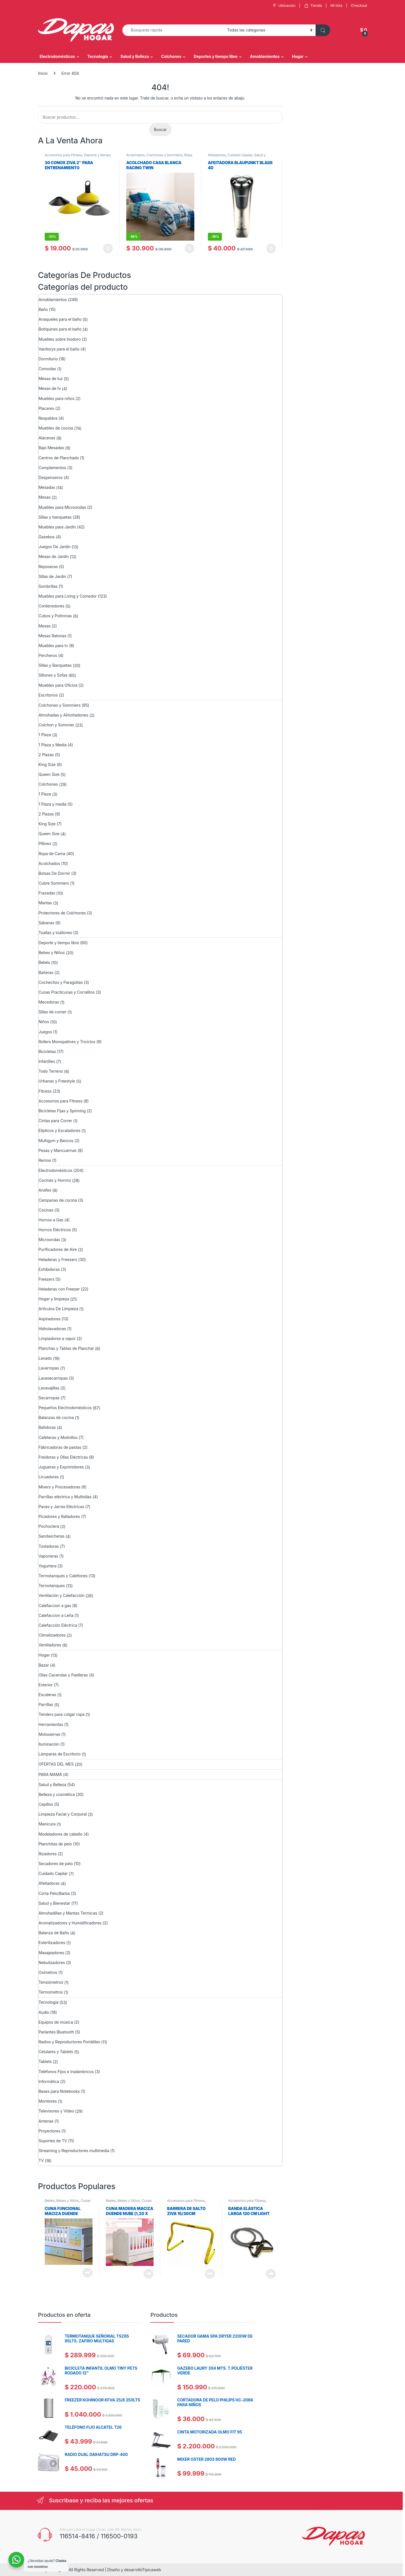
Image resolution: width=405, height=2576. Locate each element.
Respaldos (48, 418)
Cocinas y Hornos (55, 1180)
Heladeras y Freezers (58, 1259)
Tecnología (97, 56)
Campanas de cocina (58, 1200)
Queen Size (49, 774)
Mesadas (47, 487)
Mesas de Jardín (54, 556)
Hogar (297, 56)
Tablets (45, 2061)
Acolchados (135, 155)
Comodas (47, 368)
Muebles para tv (53, 645)
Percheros (48, 655)
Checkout (359, 5)
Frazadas (47, 893)
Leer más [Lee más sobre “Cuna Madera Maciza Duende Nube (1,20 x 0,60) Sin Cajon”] (148, 2274)
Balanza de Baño (54, 1932)
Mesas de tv (50, 388)
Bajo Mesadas (51, 447)
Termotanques (52, 1585)
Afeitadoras (217, 155)
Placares (46, 408)
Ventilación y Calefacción (61, 1595)
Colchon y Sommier (56, 724)
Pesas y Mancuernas (57, 1150)
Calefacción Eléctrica (58, 1625)
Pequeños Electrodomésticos (65, 1407)
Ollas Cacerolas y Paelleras (63, 1675)
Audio (44, 2012)
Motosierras (49, 1734)
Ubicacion (283, 5)
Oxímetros (48, 1972)
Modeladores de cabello (60, 1834)
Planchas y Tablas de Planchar (66, 1348)
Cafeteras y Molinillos (58, 1437)
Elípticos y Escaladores (59, 1130)
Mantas (45, 902)
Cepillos (46, 1804)
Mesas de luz (51, 378)
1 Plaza (45, 734)
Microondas (49, 1239)
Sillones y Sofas (53, 675)
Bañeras (46, 972)
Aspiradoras (49, 1318)
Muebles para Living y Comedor (68, 596)
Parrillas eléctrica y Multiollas (65, 1496)
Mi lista (336, 5)
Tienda (313, 5)
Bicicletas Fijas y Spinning (62, 1110)
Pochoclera (49, 1526)
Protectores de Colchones (62, 912)
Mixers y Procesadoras (59, 1486)
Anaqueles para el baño (60, 319)
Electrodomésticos (57, 56)
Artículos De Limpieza (58, 1308)
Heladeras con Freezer (59, 1289)
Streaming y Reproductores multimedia (74, 2150)
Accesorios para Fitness (63, 155)
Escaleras (47, 1694)
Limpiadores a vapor (57, 1338)
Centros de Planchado (59, 457)
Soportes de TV (53, 2140)
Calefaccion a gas (55, 1605)
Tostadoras (49, 1546)
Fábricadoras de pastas (60, 1447)
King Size (47, 764)
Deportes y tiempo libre (216, 56)
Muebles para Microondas (62, 507)
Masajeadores (51, 1952)
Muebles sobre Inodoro (60, 339)
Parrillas (46, 1704)
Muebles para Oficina (58, 685)
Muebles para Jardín (57, 527)
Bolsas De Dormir (54, 873)
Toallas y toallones (55, 932)
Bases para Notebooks (59, 2091)
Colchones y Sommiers (165, 155)
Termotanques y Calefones (63, 1575)
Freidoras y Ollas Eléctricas (63, 1457)
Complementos (52, 467)
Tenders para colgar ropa (61, 1714)
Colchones (171, 56)
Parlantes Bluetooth (56, 2032)
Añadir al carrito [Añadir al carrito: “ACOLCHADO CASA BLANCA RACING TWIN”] (189, 248)
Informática (49, 2081)
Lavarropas (49, 1368)
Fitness (45, 1091)
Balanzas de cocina (56, 1417)
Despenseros (51, 477)
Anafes (45, 1190)
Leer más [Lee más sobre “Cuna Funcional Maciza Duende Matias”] (87, 2272)
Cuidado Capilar (240, 155)
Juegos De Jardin (55, 546)
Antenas (46, 2121)
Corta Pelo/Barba (54, 1893)
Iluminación (49, 1744)
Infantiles (47, 1061)
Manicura (47, 1824)
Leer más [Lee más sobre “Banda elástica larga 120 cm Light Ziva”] (271, 2274)
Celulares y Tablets (56, 2051)
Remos (45, 1160)
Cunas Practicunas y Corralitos (67, 992)
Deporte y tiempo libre (59, 942)
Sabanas (46, 922)
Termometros (51, 1992)
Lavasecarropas (53, 1378)
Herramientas (51, 1724)
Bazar (44, 1665)
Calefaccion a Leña (56, 1615)
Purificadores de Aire (58, 1249)
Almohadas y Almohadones (63, 715)
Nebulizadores (52, 1962)
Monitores (48, 2101)
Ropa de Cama (52, 853)
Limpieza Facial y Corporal (63, 1814)
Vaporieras (48, 1556)
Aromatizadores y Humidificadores (70, 1922)
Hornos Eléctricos (55, 1229)
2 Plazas (46, 754)
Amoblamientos (265, 56)
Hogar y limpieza (54, 1298)
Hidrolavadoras (52, 1328)
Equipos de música (56, 2022)
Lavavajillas (49, 1388)
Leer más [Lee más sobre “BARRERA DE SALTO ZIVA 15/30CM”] (210, 2274)
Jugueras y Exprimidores (61, 1467)
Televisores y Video (56, 2111)
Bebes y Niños (52, 952)
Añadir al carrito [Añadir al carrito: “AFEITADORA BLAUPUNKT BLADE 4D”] (271, 248)
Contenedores (51, 606)
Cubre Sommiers (54, 883)
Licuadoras (49, 1476)
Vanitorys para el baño (59, 349)
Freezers (46, 1279)
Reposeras (48, 566)
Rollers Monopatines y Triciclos (67, 1041)
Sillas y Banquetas (55, 665)
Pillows (45, 843)
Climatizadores (52, 1635)
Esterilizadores (52, 1942)
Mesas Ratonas (52, 635)
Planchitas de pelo (55, 1843)
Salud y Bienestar (54, 1903)
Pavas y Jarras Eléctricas (61, 1506)
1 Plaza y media (52, 804)
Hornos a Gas (51, 1219)
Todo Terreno (51, 1071)
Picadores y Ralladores (59, 1516)
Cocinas (46, 1210)
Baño (43, 309)
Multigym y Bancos (56, 1140)
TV (41, 2160)
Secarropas (49, 1397)
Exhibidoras (49, 1269)
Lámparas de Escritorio (59, 1754)
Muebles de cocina (56, 428)
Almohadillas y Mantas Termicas (68, 1913)
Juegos (45, 1031)
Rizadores (48, 1853)
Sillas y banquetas (55, 517)
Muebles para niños (56, 398)
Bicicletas (47, 1051)
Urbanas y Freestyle (57, 1081)
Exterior (46, 1684)
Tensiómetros (51, 1982)
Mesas (45, 497)
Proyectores (49, 2130)
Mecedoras (49, 1002)
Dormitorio (48, 358)
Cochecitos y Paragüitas (61, 982)
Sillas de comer (52, 1011)
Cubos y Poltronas (55, 615)
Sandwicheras (51, 1536)
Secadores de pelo (56, 1863)
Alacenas (47, 437)
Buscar (160, 129)
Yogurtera (48, 1565)
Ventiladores (50, 1644)
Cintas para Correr (55, 1120)
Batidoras (47, 1427)
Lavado (45, 1358)
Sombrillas (48, 586)
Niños (44, 1021)
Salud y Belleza (134, 56)
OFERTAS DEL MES (56, 1764)
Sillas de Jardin (52, 576)
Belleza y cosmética (57, 1794)
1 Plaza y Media (53, 744)
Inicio (43, 73)
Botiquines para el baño (60, 329)
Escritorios (48, 695)
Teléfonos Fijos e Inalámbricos (66, 2071)
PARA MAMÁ (50, 1774)
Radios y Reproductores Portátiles (69, 2041)
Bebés (44, 962)
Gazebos (47, 536)
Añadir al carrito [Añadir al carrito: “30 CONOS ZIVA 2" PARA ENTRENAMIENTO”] (108, 248)
